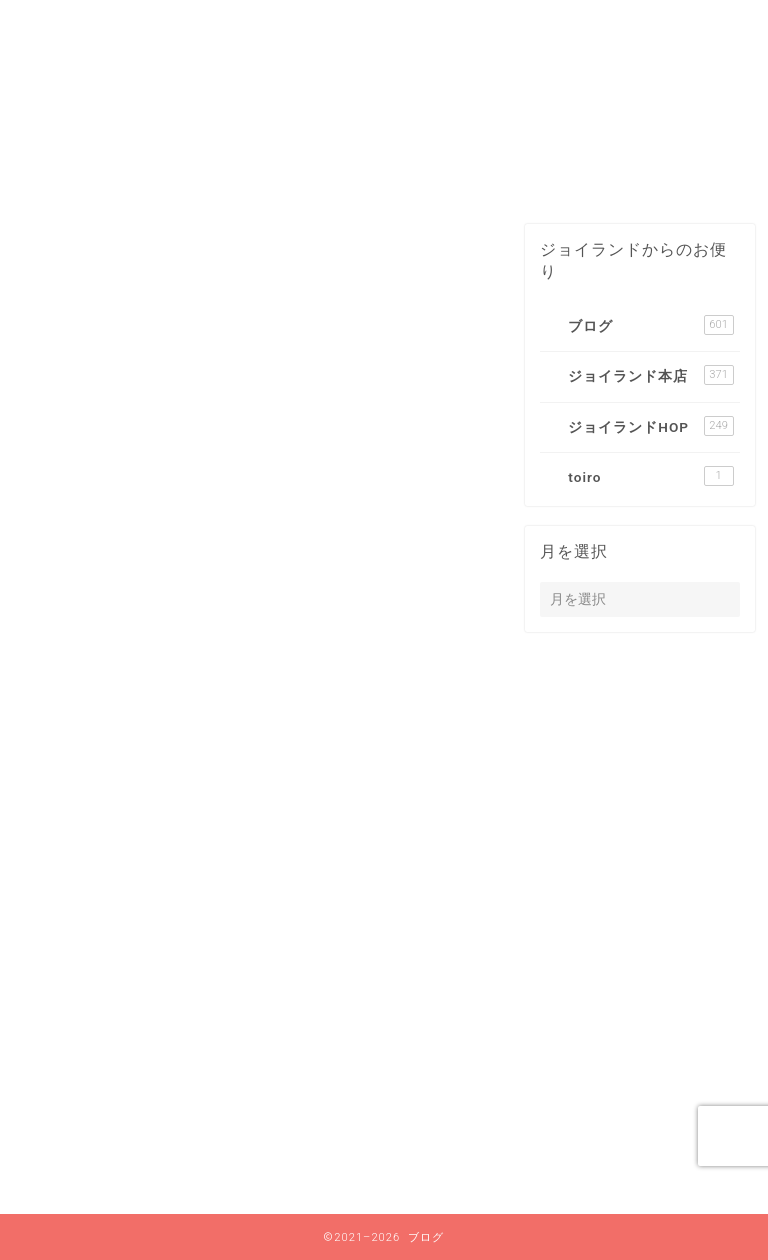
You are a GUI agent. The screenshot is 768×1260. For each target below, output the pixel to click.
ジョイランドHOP (149, 1148)
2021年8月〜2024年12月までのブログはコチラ (337, 172)
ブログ (570, 172)
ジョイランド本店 (148, 1121)
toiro (99, 1174)
